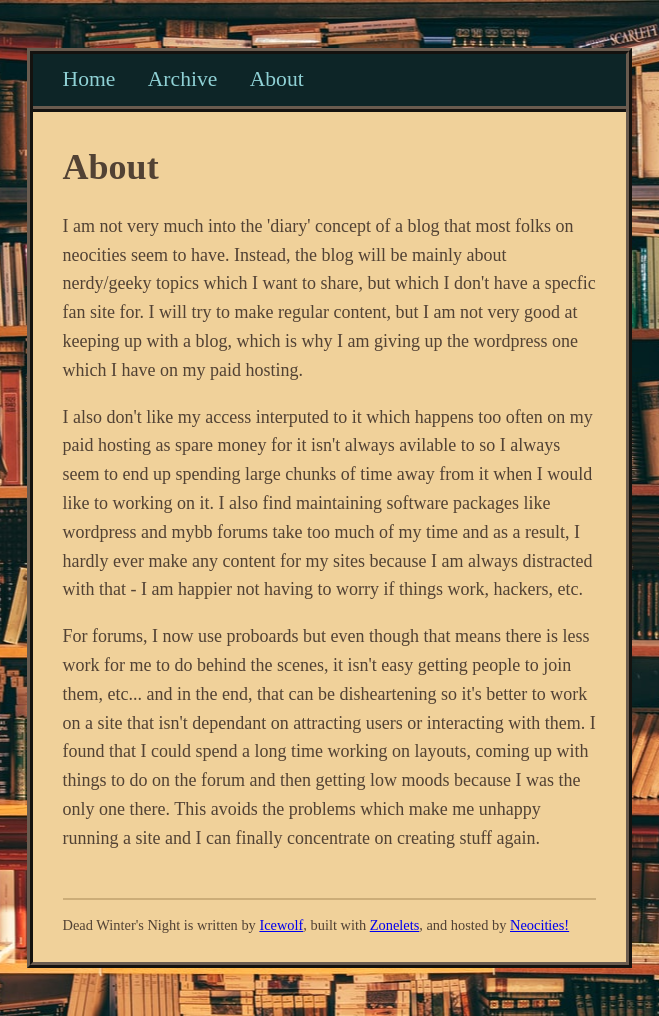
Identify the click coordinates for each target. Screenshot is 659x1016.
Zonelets (395, 925)
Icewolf (281, 925)
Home (89, 79)
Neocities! (539, 925)
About (277, 79)
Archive (183, 79)
